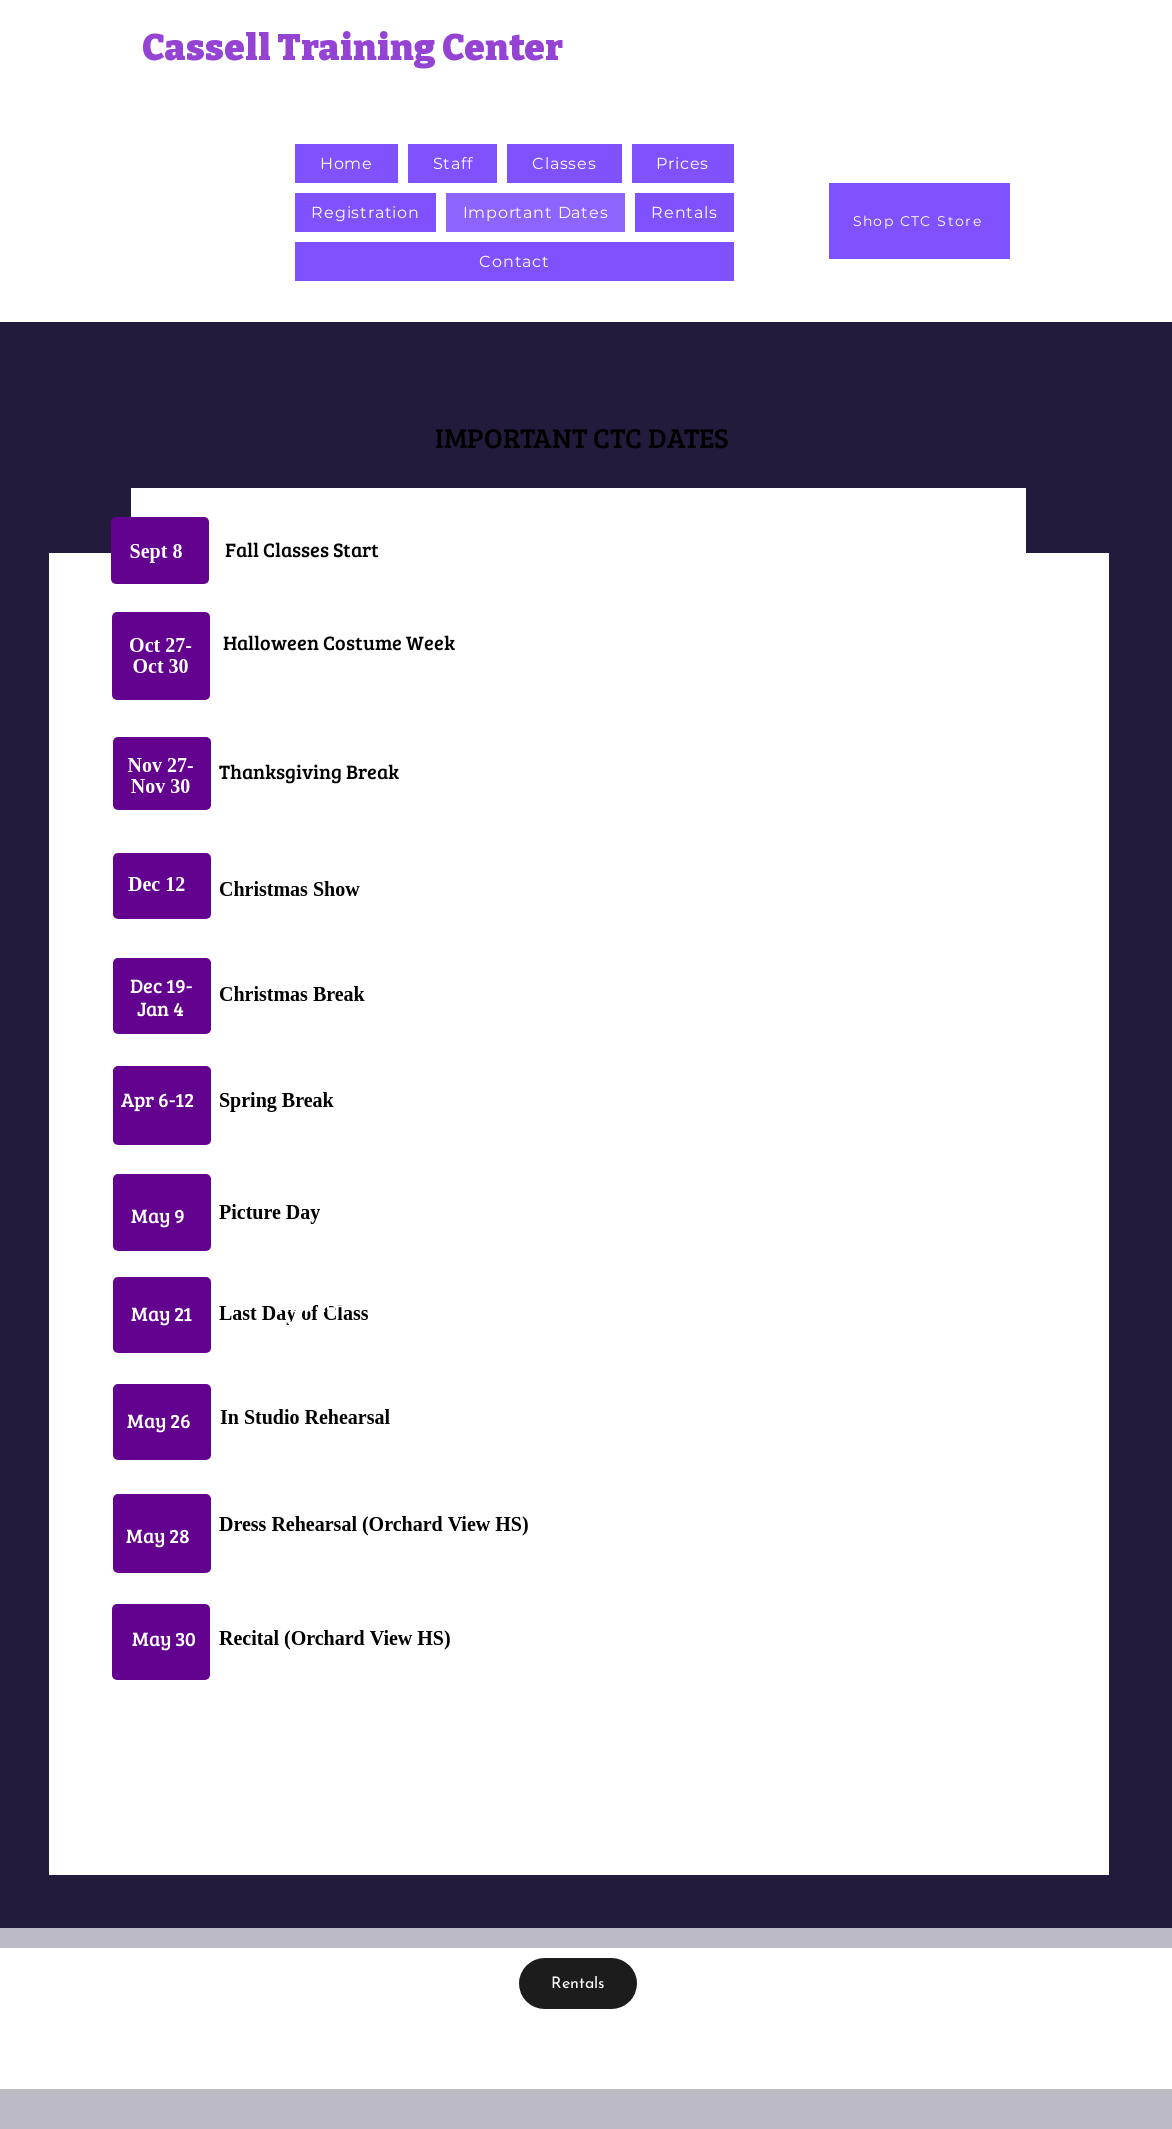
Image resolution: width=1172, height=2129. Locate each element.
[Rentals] (578, 1983)
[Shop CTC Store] (919, 221)
